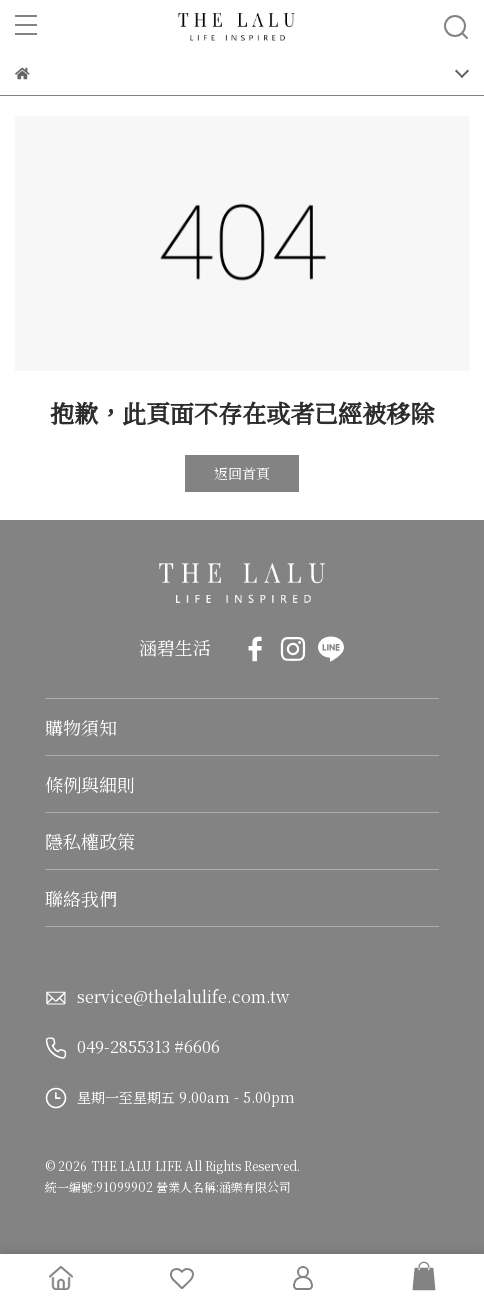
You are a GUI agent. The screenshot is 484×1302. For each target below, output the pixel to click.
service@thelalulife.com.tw (183, 996)
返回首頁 (242, 473)
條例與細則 (90, 784)
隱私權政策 (90, 841)
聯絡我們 (81, 898)
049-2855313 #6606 (148, 1046)
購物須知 (81, 727)
